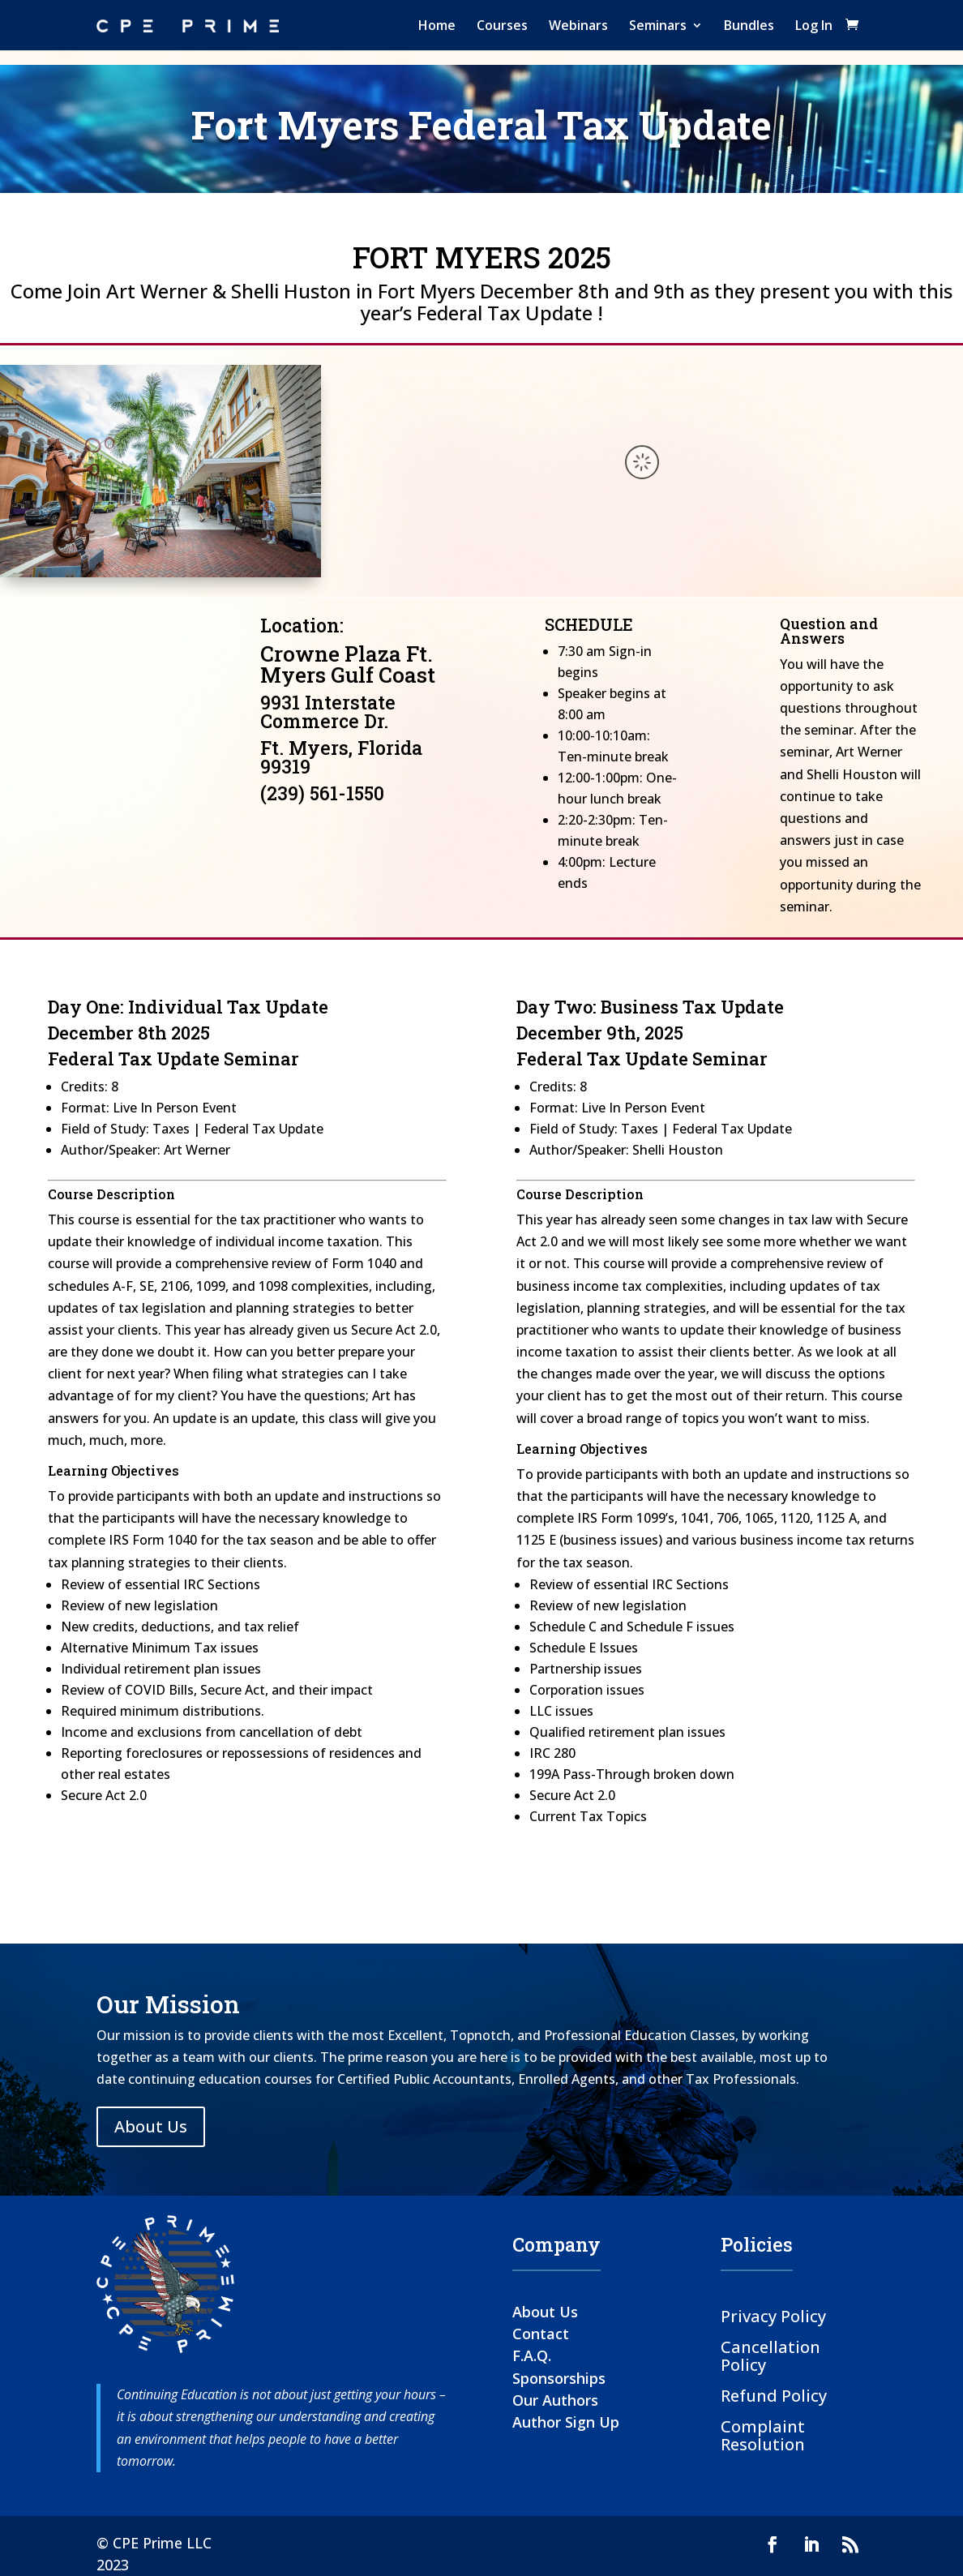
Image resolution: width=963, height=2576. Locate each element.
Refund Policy (774, 2395)
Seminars (658, 25)
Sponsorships (559, 2378)
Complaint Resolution (763, 2434)
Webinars (578, 25)
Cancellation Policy (770, 2355)
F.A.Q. (531, 2355)
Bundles (749, 25)
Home (437, 25)
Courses (502, 25)
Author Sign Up (565, 2422)
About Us (150, 2126)
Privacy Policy (773, 2315)
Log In (813, 25)
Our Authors (555, 2400)
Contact (540, 2333)
